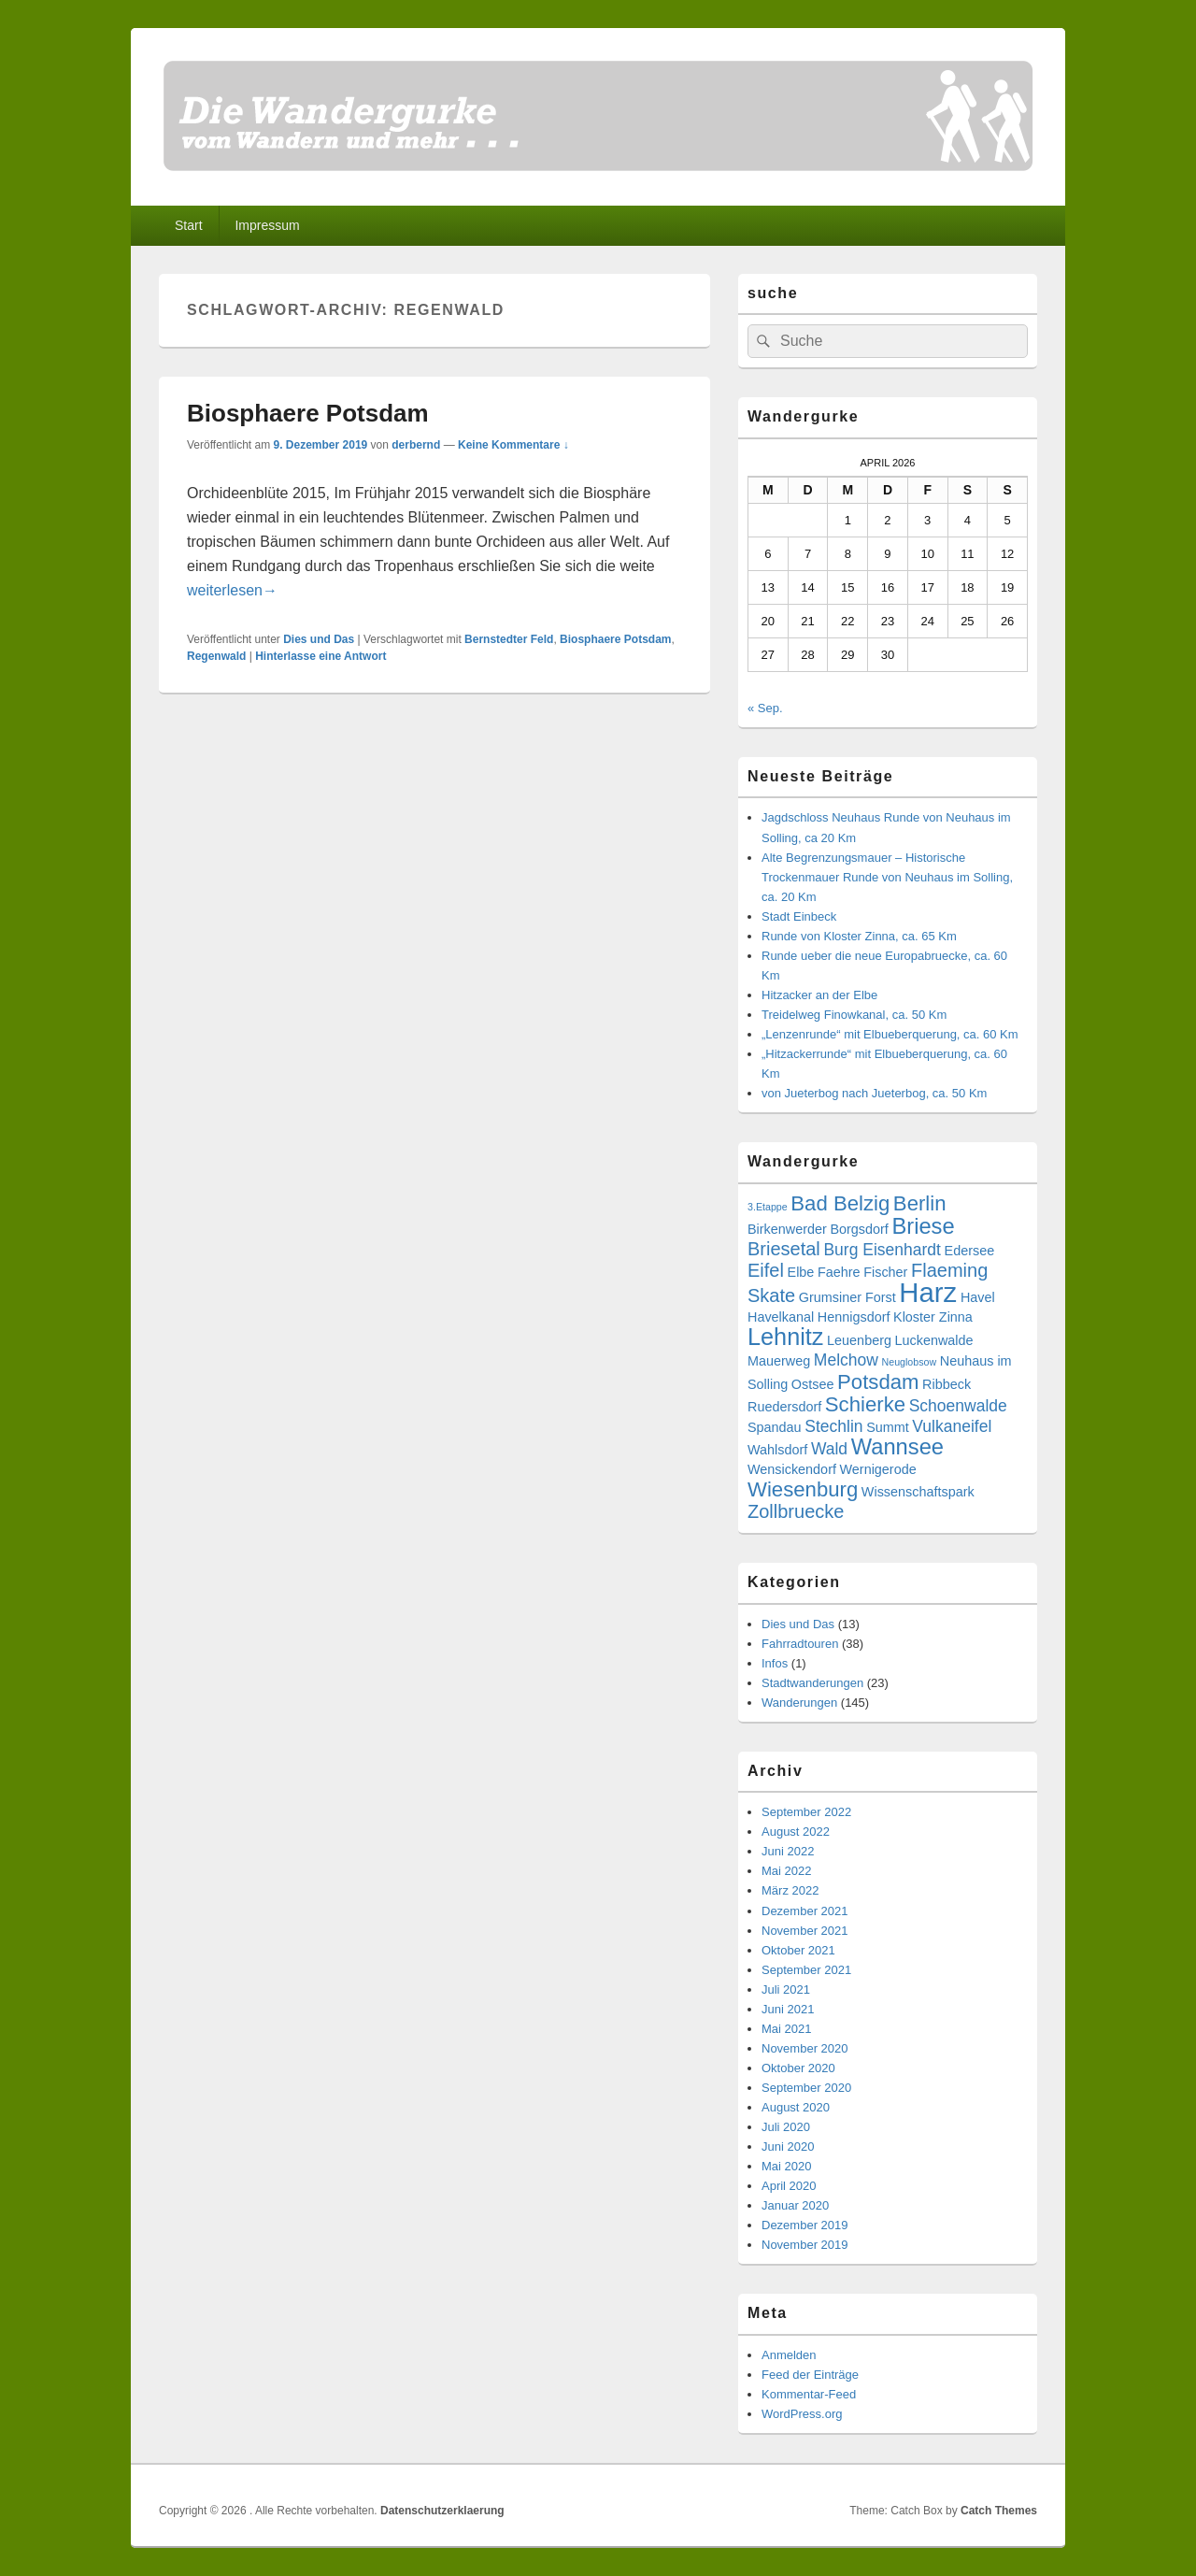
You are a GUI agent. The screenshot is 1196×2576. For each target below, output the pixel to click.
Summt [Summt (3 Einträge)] (887, 1427)
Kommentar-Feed (809, 2394)
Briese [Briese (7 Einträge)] (922, 1226)
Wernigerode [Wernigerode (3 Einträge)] (878, 1469)
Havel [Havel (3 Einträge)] (978, 1297)
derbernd (416, 444)
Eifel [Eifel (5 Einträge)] (766, 1270)
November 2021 (805, 1931)
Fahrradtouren (800, 1644)
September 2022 (806, 1812)
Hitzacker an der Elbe (819, 995)
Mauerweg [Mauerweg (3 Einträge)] (779, 1360)
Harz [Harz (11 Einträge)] (928, 1292)
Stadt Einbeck (799, 916)
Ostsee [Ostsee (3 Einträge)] (812, 1384)
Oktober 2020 (798, 2068)
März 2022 (790, 1890)
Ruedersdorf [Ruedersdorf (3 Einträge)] (784, 1406)
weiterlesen (232, 590)
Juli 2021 (786, 1989)
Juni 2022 (788, 1851)
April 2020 (789, 2186)
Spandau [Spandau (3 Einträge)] (775, 1427)
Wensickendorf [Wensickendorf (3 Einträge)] (792, 1469)
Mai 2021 (786, 2029)
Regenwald (216, 656)
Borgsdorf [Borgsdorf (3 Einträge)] (859, 1229)
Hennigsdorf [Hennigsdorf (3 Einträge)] (854, 1316)
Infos (775, 1663)
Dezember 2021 (805, 1911)
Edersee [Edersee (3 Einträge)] (970, 1250)
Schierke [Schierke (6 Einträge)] (865, 1404)
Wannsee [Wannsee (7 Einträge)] (897, 1447)
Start (189, 225)
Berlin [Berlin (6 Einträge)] (920, 1203)
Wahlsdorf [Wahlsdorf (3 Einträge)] (777, 1449)
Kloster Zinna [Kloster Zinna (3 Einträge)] (933, 1316)
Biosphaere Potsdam (308, 413)
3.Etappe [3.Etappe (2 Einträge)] (768, 1206)
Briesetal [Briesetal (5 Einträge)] (784, 1248)
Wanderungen (799, 1703)
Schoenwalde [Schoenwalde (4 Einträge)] (958, 1405)
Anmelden (789, 2355)
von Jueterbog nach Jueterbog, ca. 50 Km (874, 1093)
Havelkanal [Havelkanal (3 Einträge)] (781, 1316)
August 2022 (796, 1832)
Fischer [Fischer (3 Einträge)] (885, 1272)
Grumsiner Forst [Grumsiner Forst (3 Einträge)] (847, 1297)
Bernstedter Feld (508, 639)
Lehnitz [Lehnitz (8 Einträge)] (785, 1337)
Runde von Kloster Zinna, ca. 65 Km (859, 936)
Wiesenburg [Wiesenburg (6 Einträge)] (803, 1489)
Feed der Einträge (810, 2375)
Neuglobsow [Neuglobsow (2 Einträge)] (909, 1361)
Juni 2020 (788, 2147)
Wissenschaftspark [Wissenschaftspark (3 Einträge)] (918, 1491)
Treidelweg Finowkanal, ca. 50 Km (854, 1015)
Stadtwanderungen (812, 1683)
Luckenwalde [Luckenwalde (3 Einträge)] (934, 1340)
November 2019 (805, 2245)
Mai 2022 (786, 1871)
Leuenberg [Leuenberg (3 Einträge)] (859, 1340)
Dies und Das (318, 639)
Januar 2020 (795, 2205)
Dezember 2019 (805, 2225)
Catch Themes (999, 2510)
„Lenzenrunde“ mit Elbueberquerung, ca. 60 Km (890, 1034)
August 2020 (796, 2107)
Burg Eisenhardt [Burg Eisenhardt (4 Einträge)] (882, 1249)
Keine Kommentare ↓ (513, 444)
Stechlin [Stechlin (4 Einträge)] (833, 1426)
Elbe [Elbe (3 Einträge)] (801, 1272)
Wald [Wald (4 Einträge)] (829, 1448)
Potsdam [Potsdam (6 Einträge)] (877, 1382)
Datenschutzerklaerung (442, 2510)
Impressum (267, 225)
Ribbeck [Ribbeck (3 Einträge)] (946, 1384)
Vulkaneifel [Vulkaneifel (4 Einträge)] (951, 1426)
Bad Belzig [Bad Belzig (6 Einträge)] (840, 1203)
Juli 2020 (786, 2127)
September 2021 (806, 1970)
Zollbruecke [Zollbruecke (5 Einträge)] (796, 1511)
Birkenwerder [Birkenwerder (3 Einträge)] (787, 1229)
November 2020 (805, 2048)
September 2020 (806, 2088)
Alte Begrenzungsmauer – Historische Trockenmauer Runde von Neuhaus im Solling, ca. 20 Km (887, 877)
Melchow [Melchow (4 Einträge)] (846, 1360)
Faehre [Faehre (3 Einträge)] (839, 1272)
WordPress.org (802, 2414)
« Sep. (765, 708)
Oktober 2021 (798, 1950)
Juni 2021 (788, 2009)
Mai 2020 (786, 2166)
